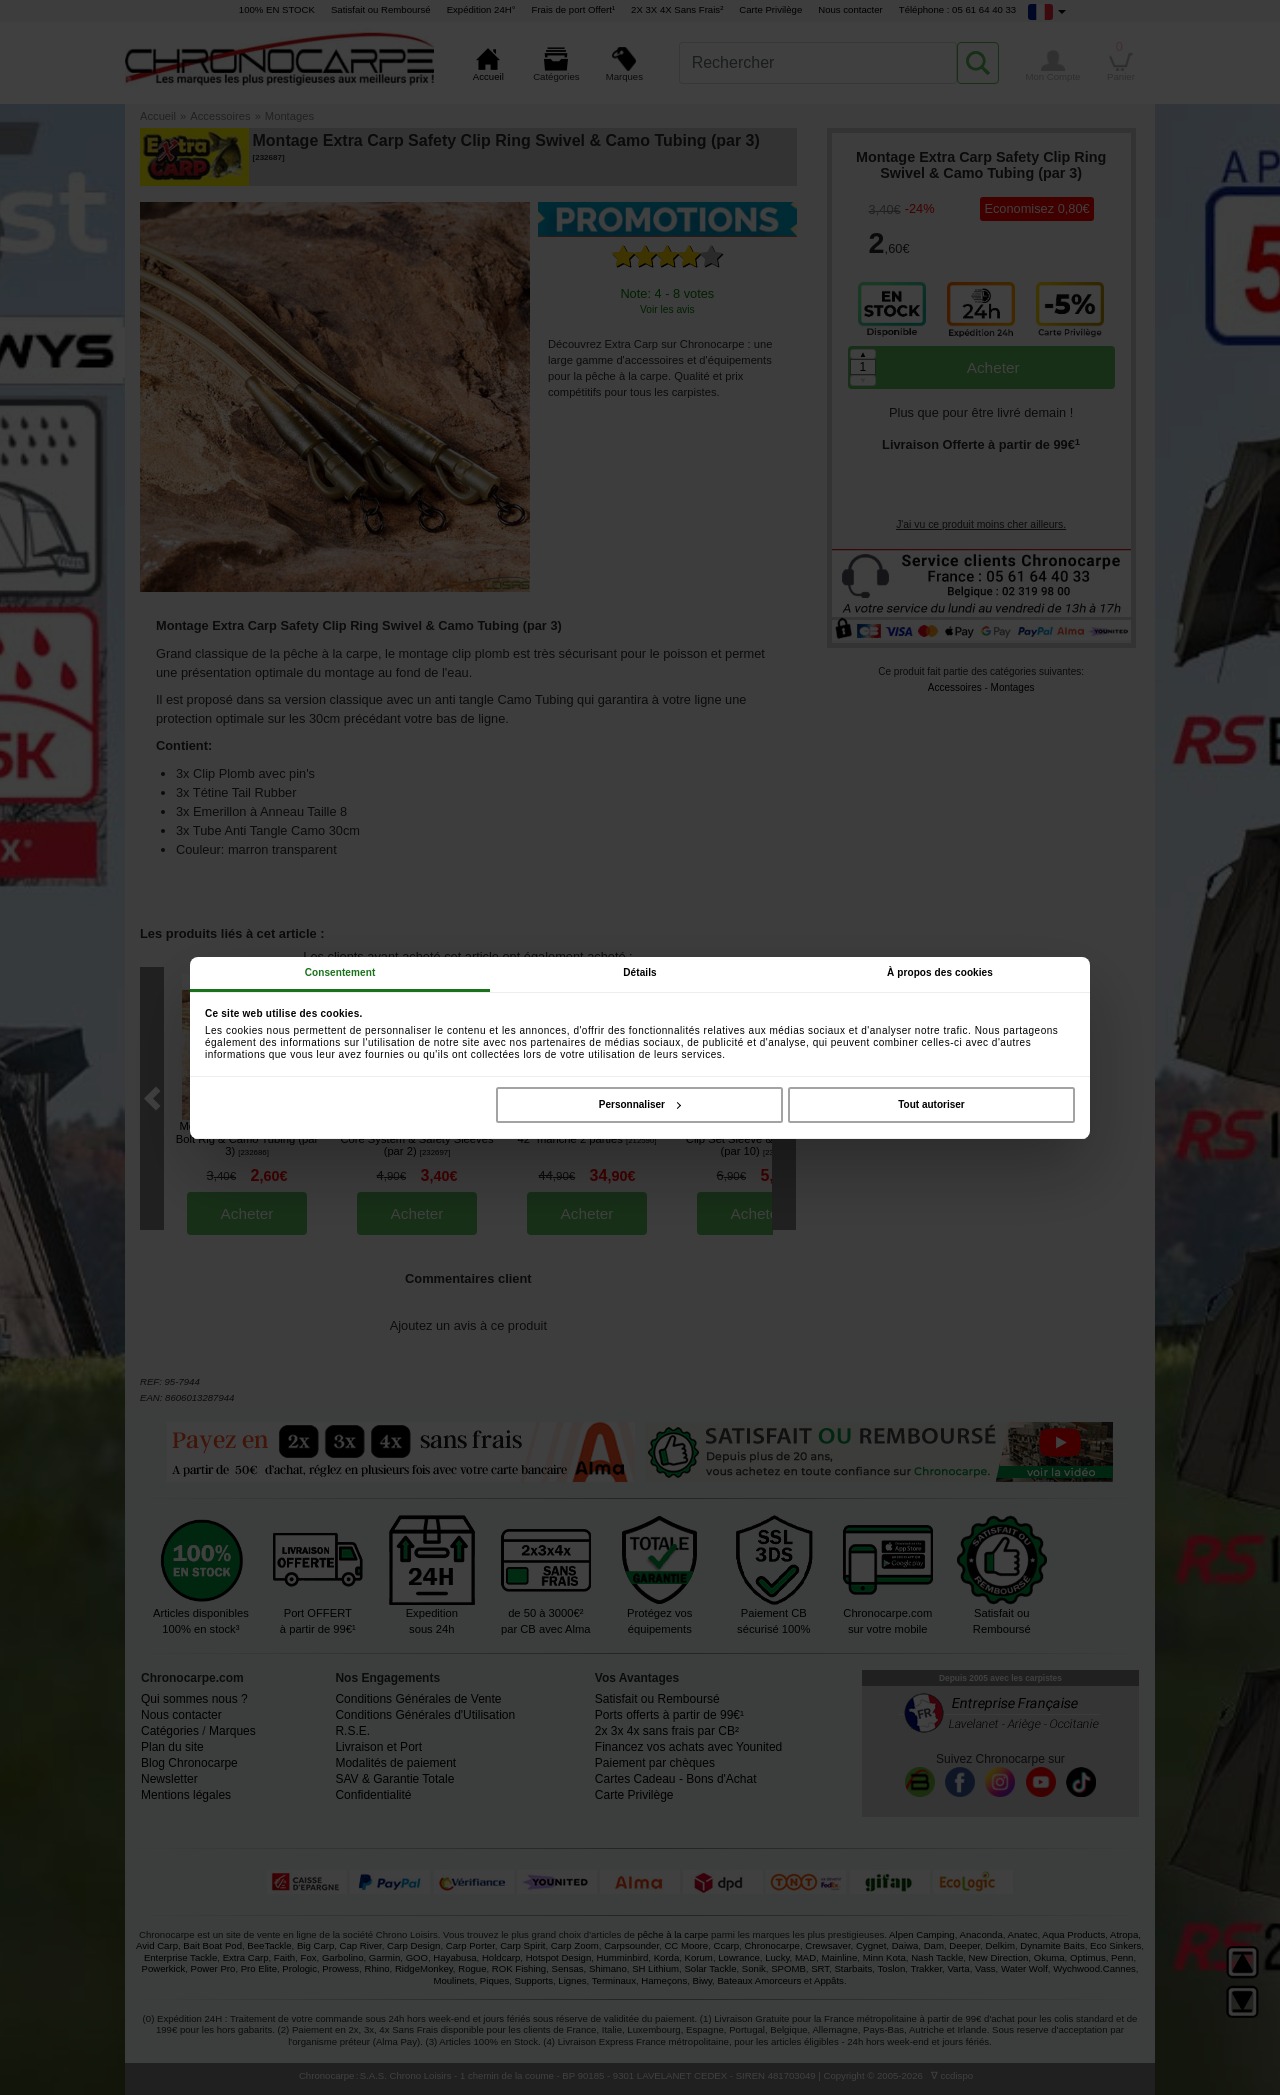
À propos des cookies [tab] (940, 972)
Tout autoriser (931, 1104)
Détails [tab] (640, 972)
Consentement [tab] (340, 972)
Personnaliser (640, 1104)
